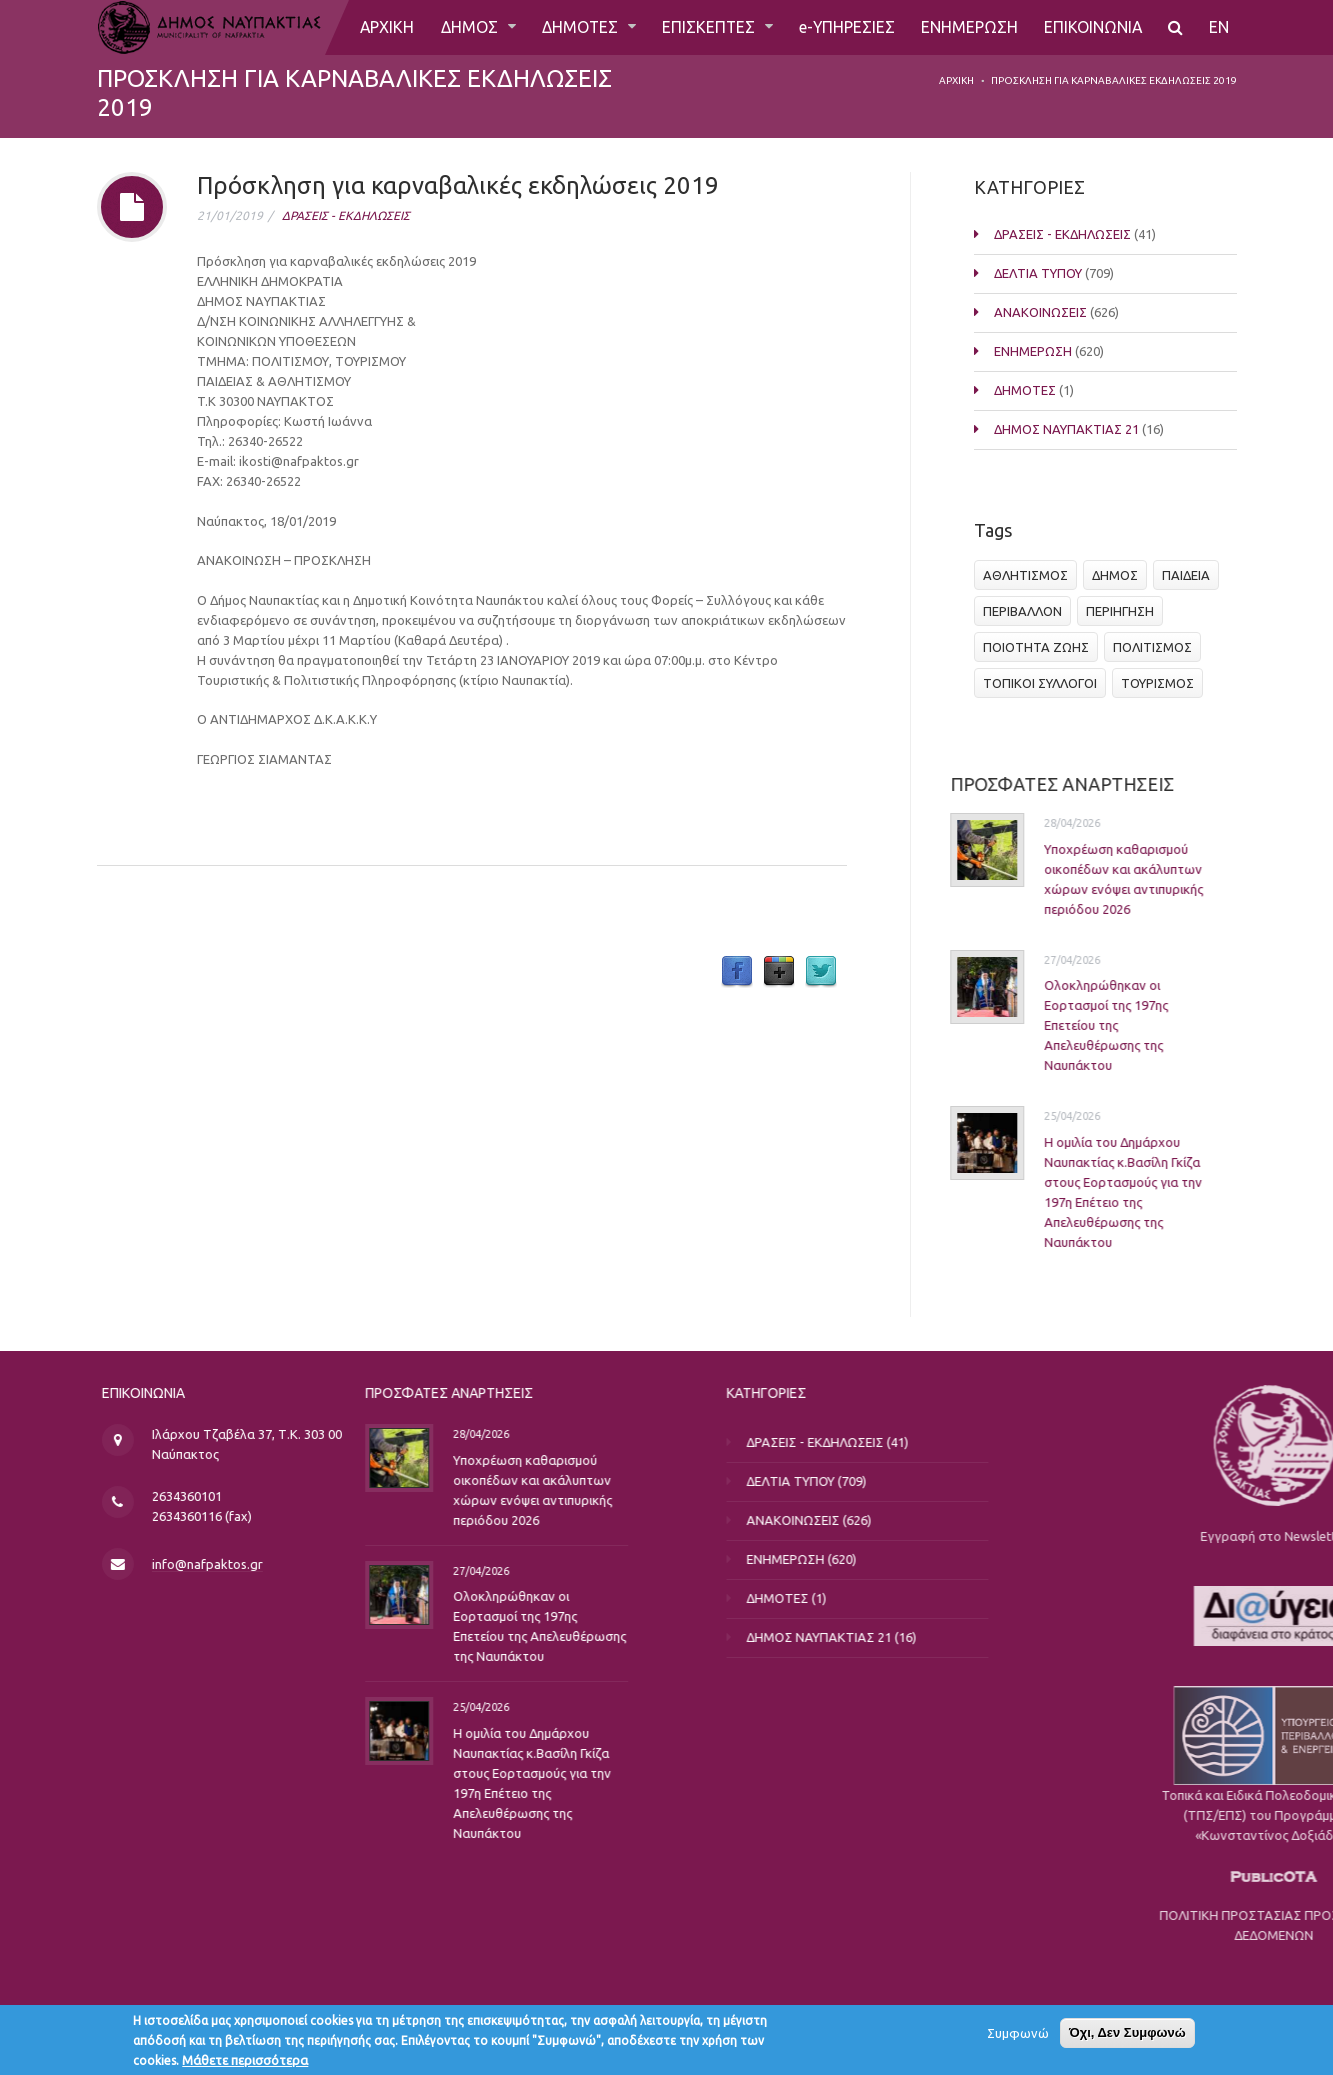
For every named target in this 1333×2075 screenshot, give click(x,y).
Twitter (821, 972)
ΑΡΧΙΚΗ (384, 27)
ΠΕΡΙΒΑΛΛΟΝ (1026, 611)
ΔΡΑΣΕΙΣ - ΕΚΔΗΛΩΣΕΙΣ (346, 215)
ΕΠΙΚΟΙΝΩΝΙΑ (1093, 27)
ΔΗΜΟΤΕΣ (579, 27)
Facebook (737, 972)
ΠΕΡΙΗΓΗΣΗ (1124, 611)
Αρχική (956, 80)
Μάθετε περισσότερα (245, 2062)
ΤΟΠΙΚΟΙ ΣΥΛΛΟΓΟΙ (1044, 683)
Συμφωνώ (1018, 2035)
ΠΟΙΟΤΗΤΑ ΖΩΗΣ (1040, 647)
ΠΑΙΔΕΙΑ (1190, 575)
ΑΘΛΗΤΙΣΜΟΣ (1029, 575)
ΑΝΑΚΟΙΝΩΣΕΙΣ (1036, 312)
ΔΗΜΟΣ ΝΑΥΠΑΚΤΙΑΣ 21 (1062, 429)
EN (1220, 27)
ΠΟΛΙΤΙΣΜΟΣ (1156, 647)
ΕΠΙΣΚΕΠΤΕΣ (709, 27)
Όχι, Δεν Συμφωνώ (1127, 2034)
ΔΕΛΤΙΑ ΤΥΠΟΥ (1034, 273)
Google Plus (779, 972)
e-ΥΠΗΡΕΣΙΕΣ (846, 27)
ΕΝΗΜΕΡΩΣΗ (969, 27)
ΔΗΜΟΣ (468, 27)
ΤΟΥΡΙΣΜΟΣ (1161, 683)
